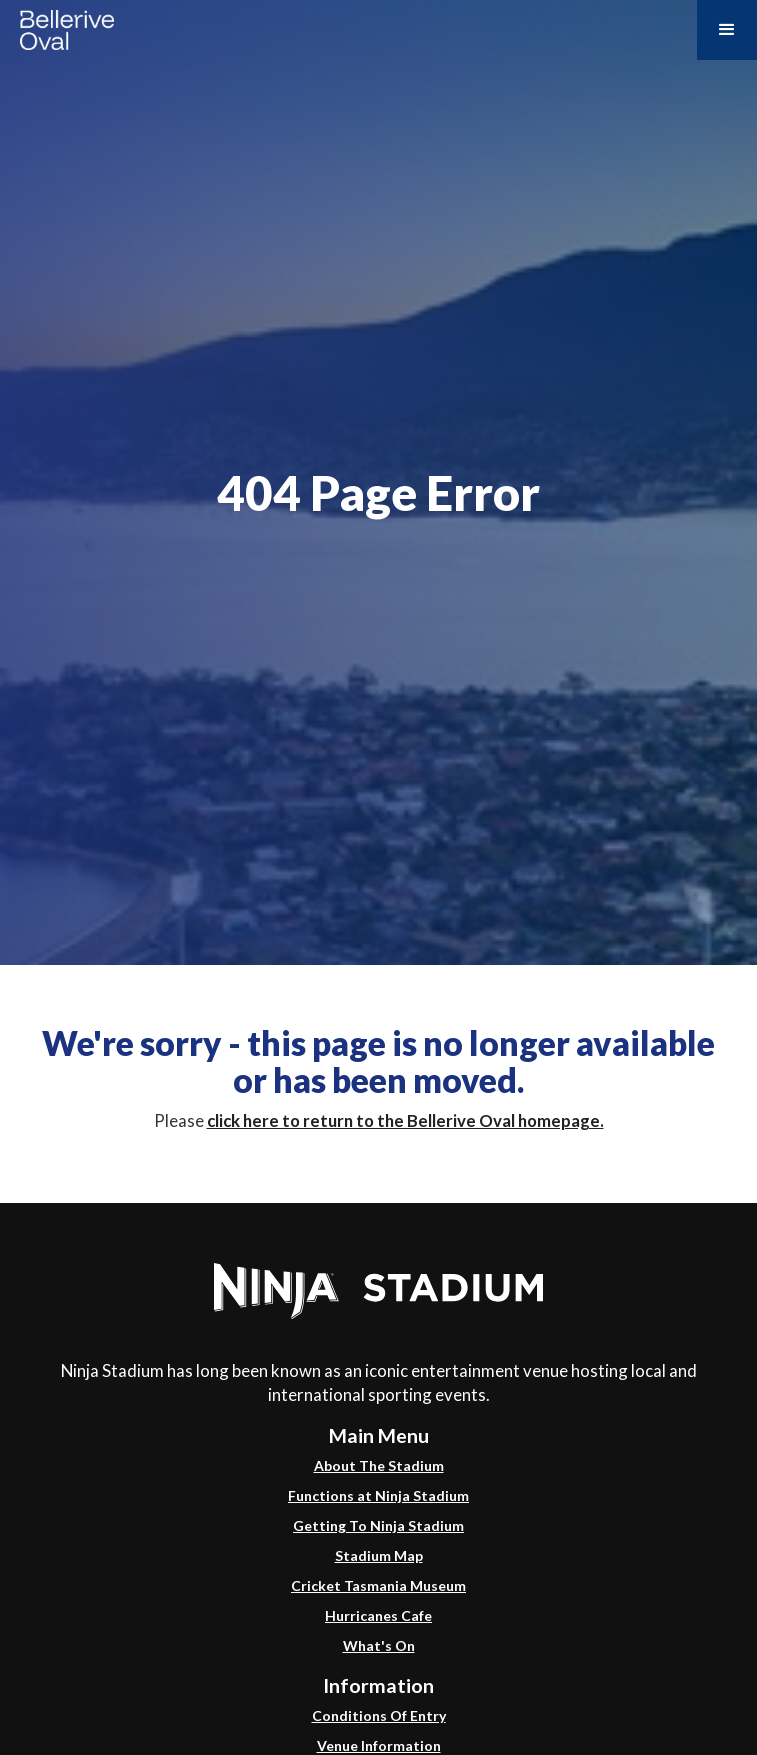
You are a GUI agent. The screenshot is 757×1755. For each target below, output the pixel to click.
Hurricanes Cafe (378, 1615)
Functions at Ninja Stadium (378, 1495)
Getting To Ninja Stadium (378, 1525)
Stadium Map (379, 1555)
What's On (379, 1645)
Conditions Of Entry (379, 1715)
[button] (727, 30)
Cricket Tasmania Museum (378, 1585)
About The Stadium (379, 1465)
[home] (62, 27)
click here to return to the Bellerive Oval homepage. (405, 1120)
